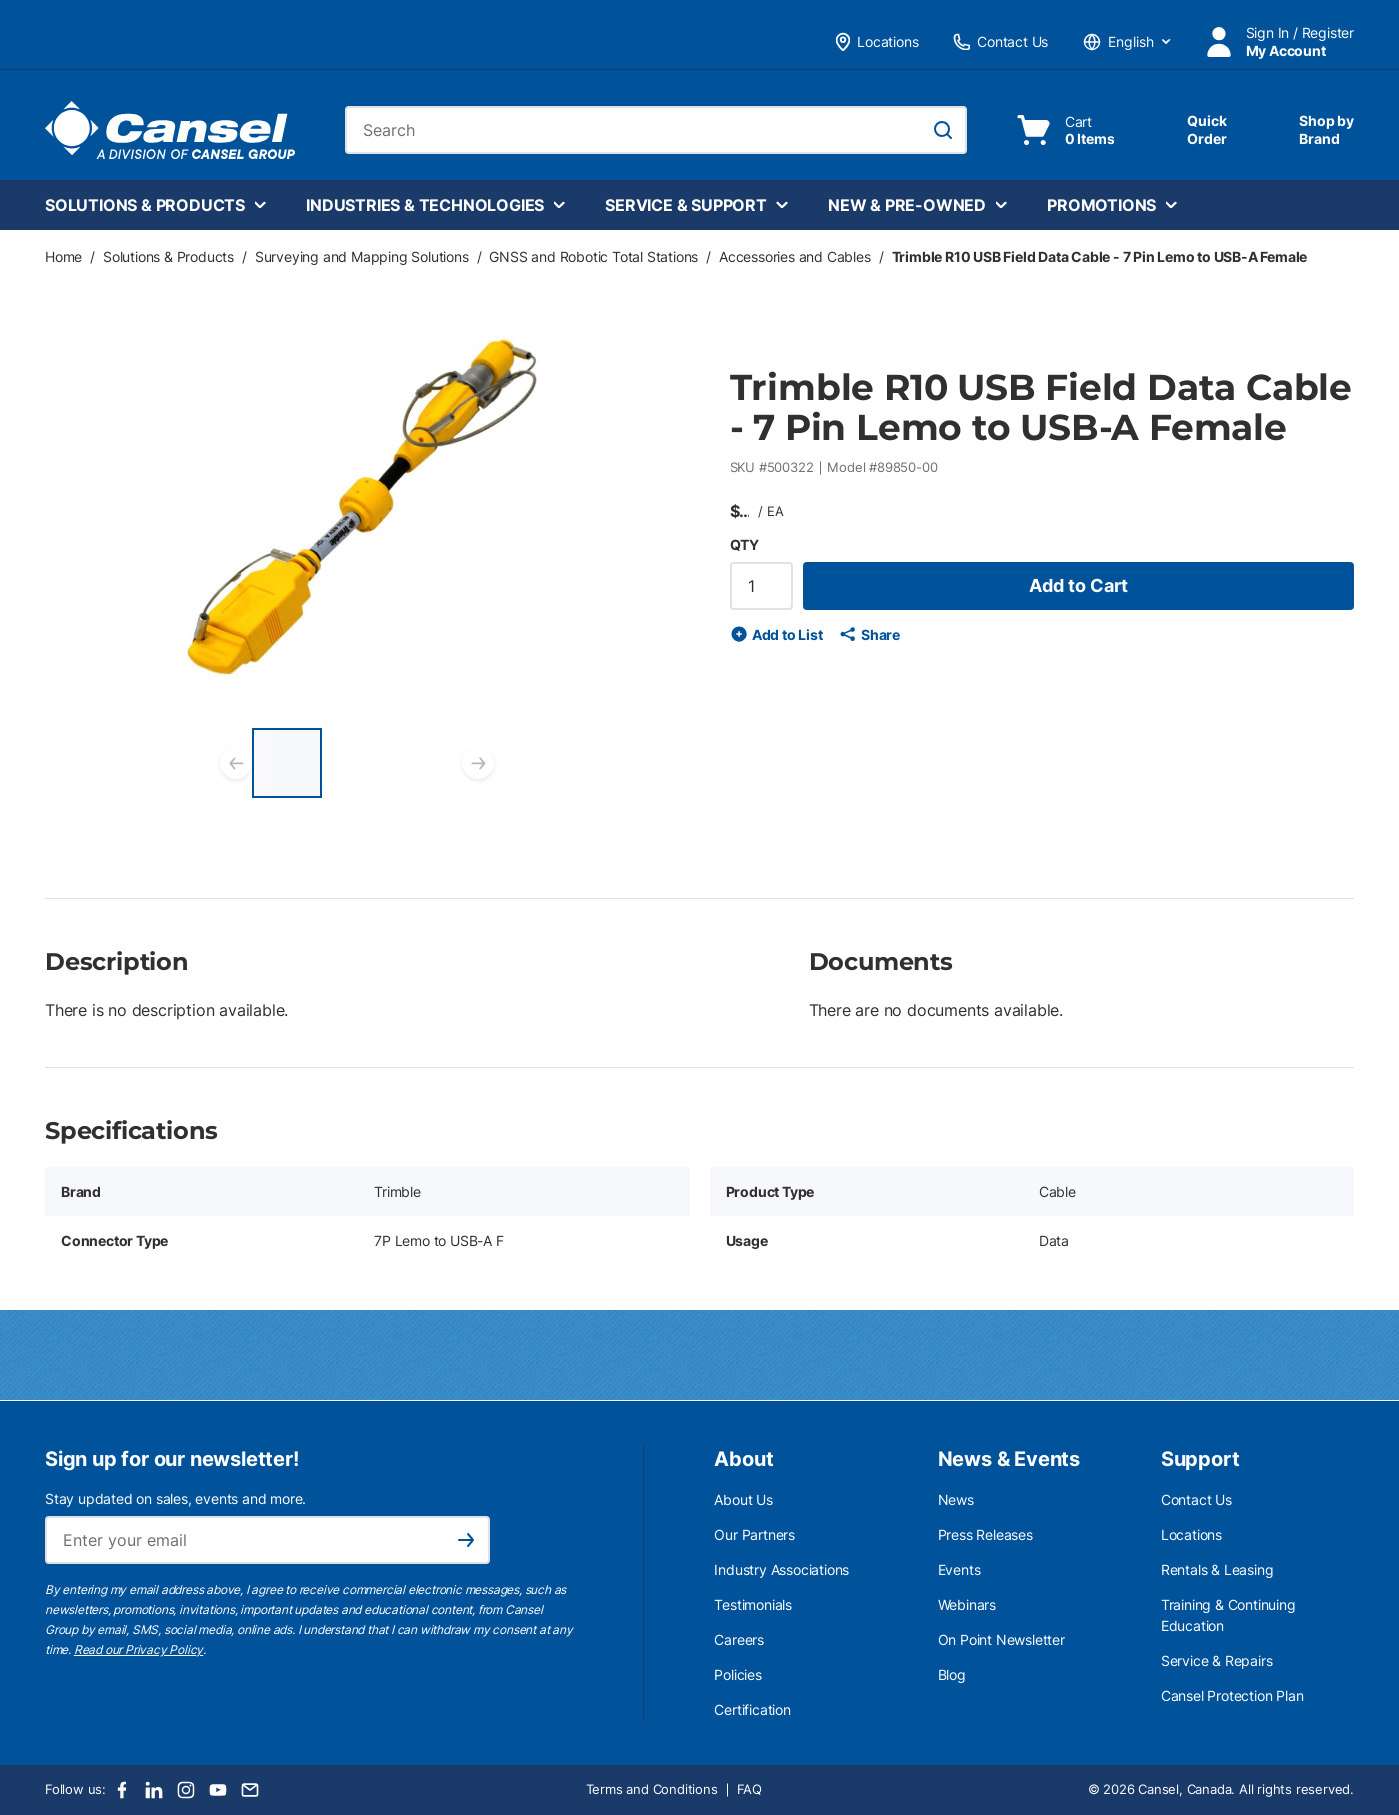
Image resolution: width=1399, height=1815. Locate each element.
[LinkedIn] (154, 1790)
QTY (744, 544)
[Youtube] (218, 1790)
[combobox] (656, 130)
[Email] (250, 1790)
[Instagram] (186, 1790)
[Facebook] (122, 1790)
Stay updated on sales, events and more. (175, 1498)
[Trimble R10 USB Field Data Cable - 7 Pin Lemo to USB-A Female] (287, 763)
